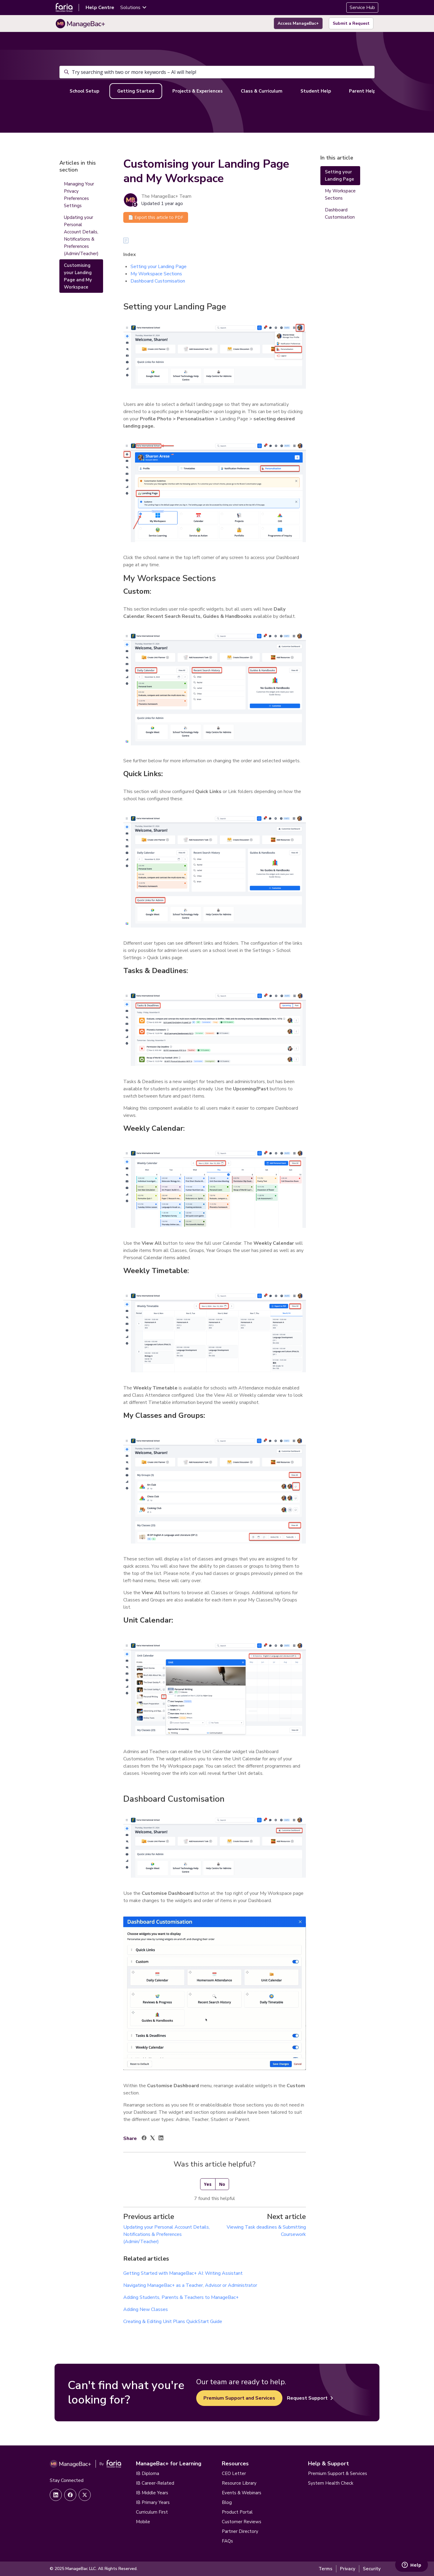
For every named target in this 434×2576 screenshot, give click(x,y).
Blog (227, 2502)
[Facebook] (144, 2138)
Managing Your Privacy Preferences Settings (79, 195)
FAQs (227, 2541)
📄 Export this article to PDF (155, 217)
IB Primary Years (153, 2502)
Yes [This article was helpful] (208, 2184)
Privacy (347, 2569)
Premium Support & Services (337, 2473)
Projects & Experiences (197, 91)
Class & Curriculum (261, 91)
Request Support (310, 2398)
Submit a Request (351, 23)
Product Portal (237, 2512)
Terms (325, 2569)
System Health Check (330, 2483)
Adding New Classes (145, 2309)
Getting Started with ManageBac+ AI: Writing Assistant (183, 2273)
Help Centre (100, 7)
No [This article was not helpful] (222, 2184)
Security (372, 2569)
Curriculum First (152, 2512)
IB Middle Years (152, 2493)
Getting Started (135, 91)
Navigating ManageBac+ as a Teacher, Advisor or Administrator (190, 2285)
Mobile (143, 2522)
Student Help (315, 91)
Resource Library (239, 2483)
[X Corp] (152, 2138)
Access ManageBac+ (298, 23)
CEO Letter (234, 2473)
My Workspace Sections (156, 273)
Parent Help (362, 91)
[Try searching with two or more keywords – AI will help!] (217, 72)
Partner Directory (240, 2531)
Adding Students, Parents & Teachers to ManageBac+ (181, 2297)
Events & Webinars (241, 2493)
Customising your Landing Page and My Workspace (78, 276)
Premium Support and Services (239, 2398)
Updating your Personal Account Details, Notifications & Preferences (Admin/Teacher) (166, 2234)
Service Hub (362, 7)
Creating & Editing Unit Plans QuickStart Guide (172, 2321)
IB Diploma (147, 2473)
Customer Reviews (241, 2522)
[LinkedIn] (161, 2138)
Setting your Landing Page (159, 266)
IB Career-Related (155, 2483)
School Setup (84, 91)
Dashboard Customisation (158, 281)
